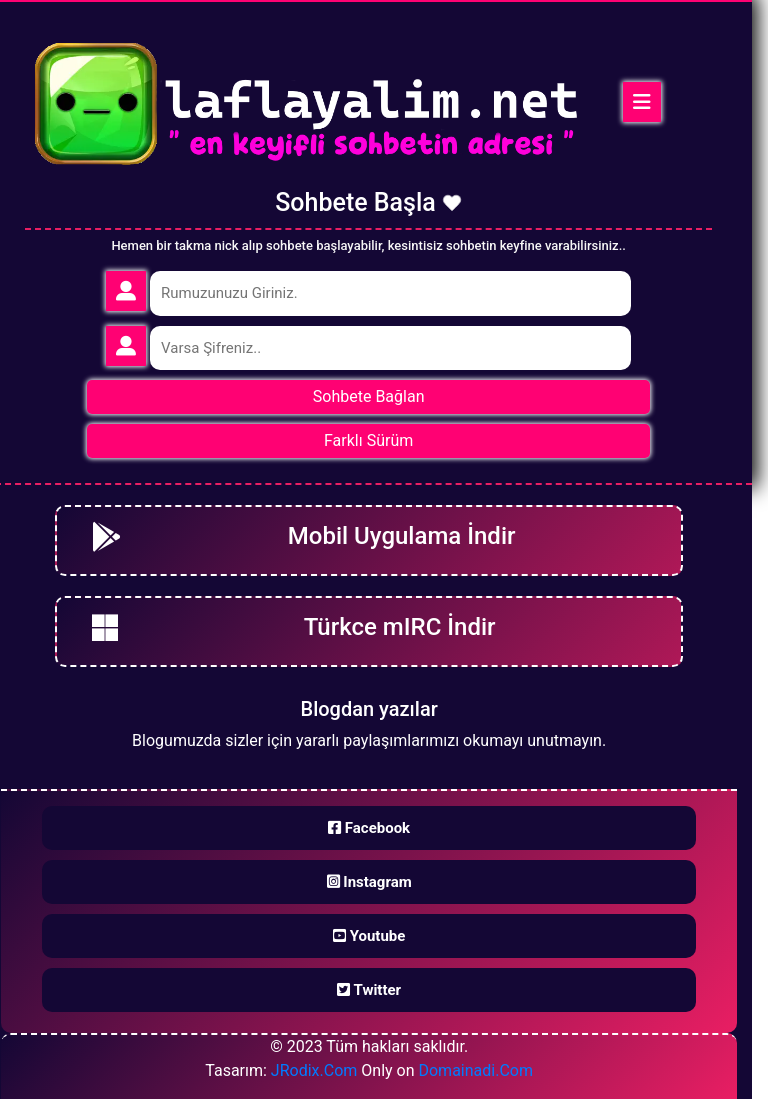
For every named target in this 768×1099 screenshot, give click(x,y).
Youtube (369, 936)
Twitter (369, 990)
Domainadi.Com (475, 1070)
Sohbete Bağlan (369, 396)
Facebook (369, 828)
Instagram (369, 882)
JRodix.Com (314, 1070)
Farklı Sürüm (368, 440)
